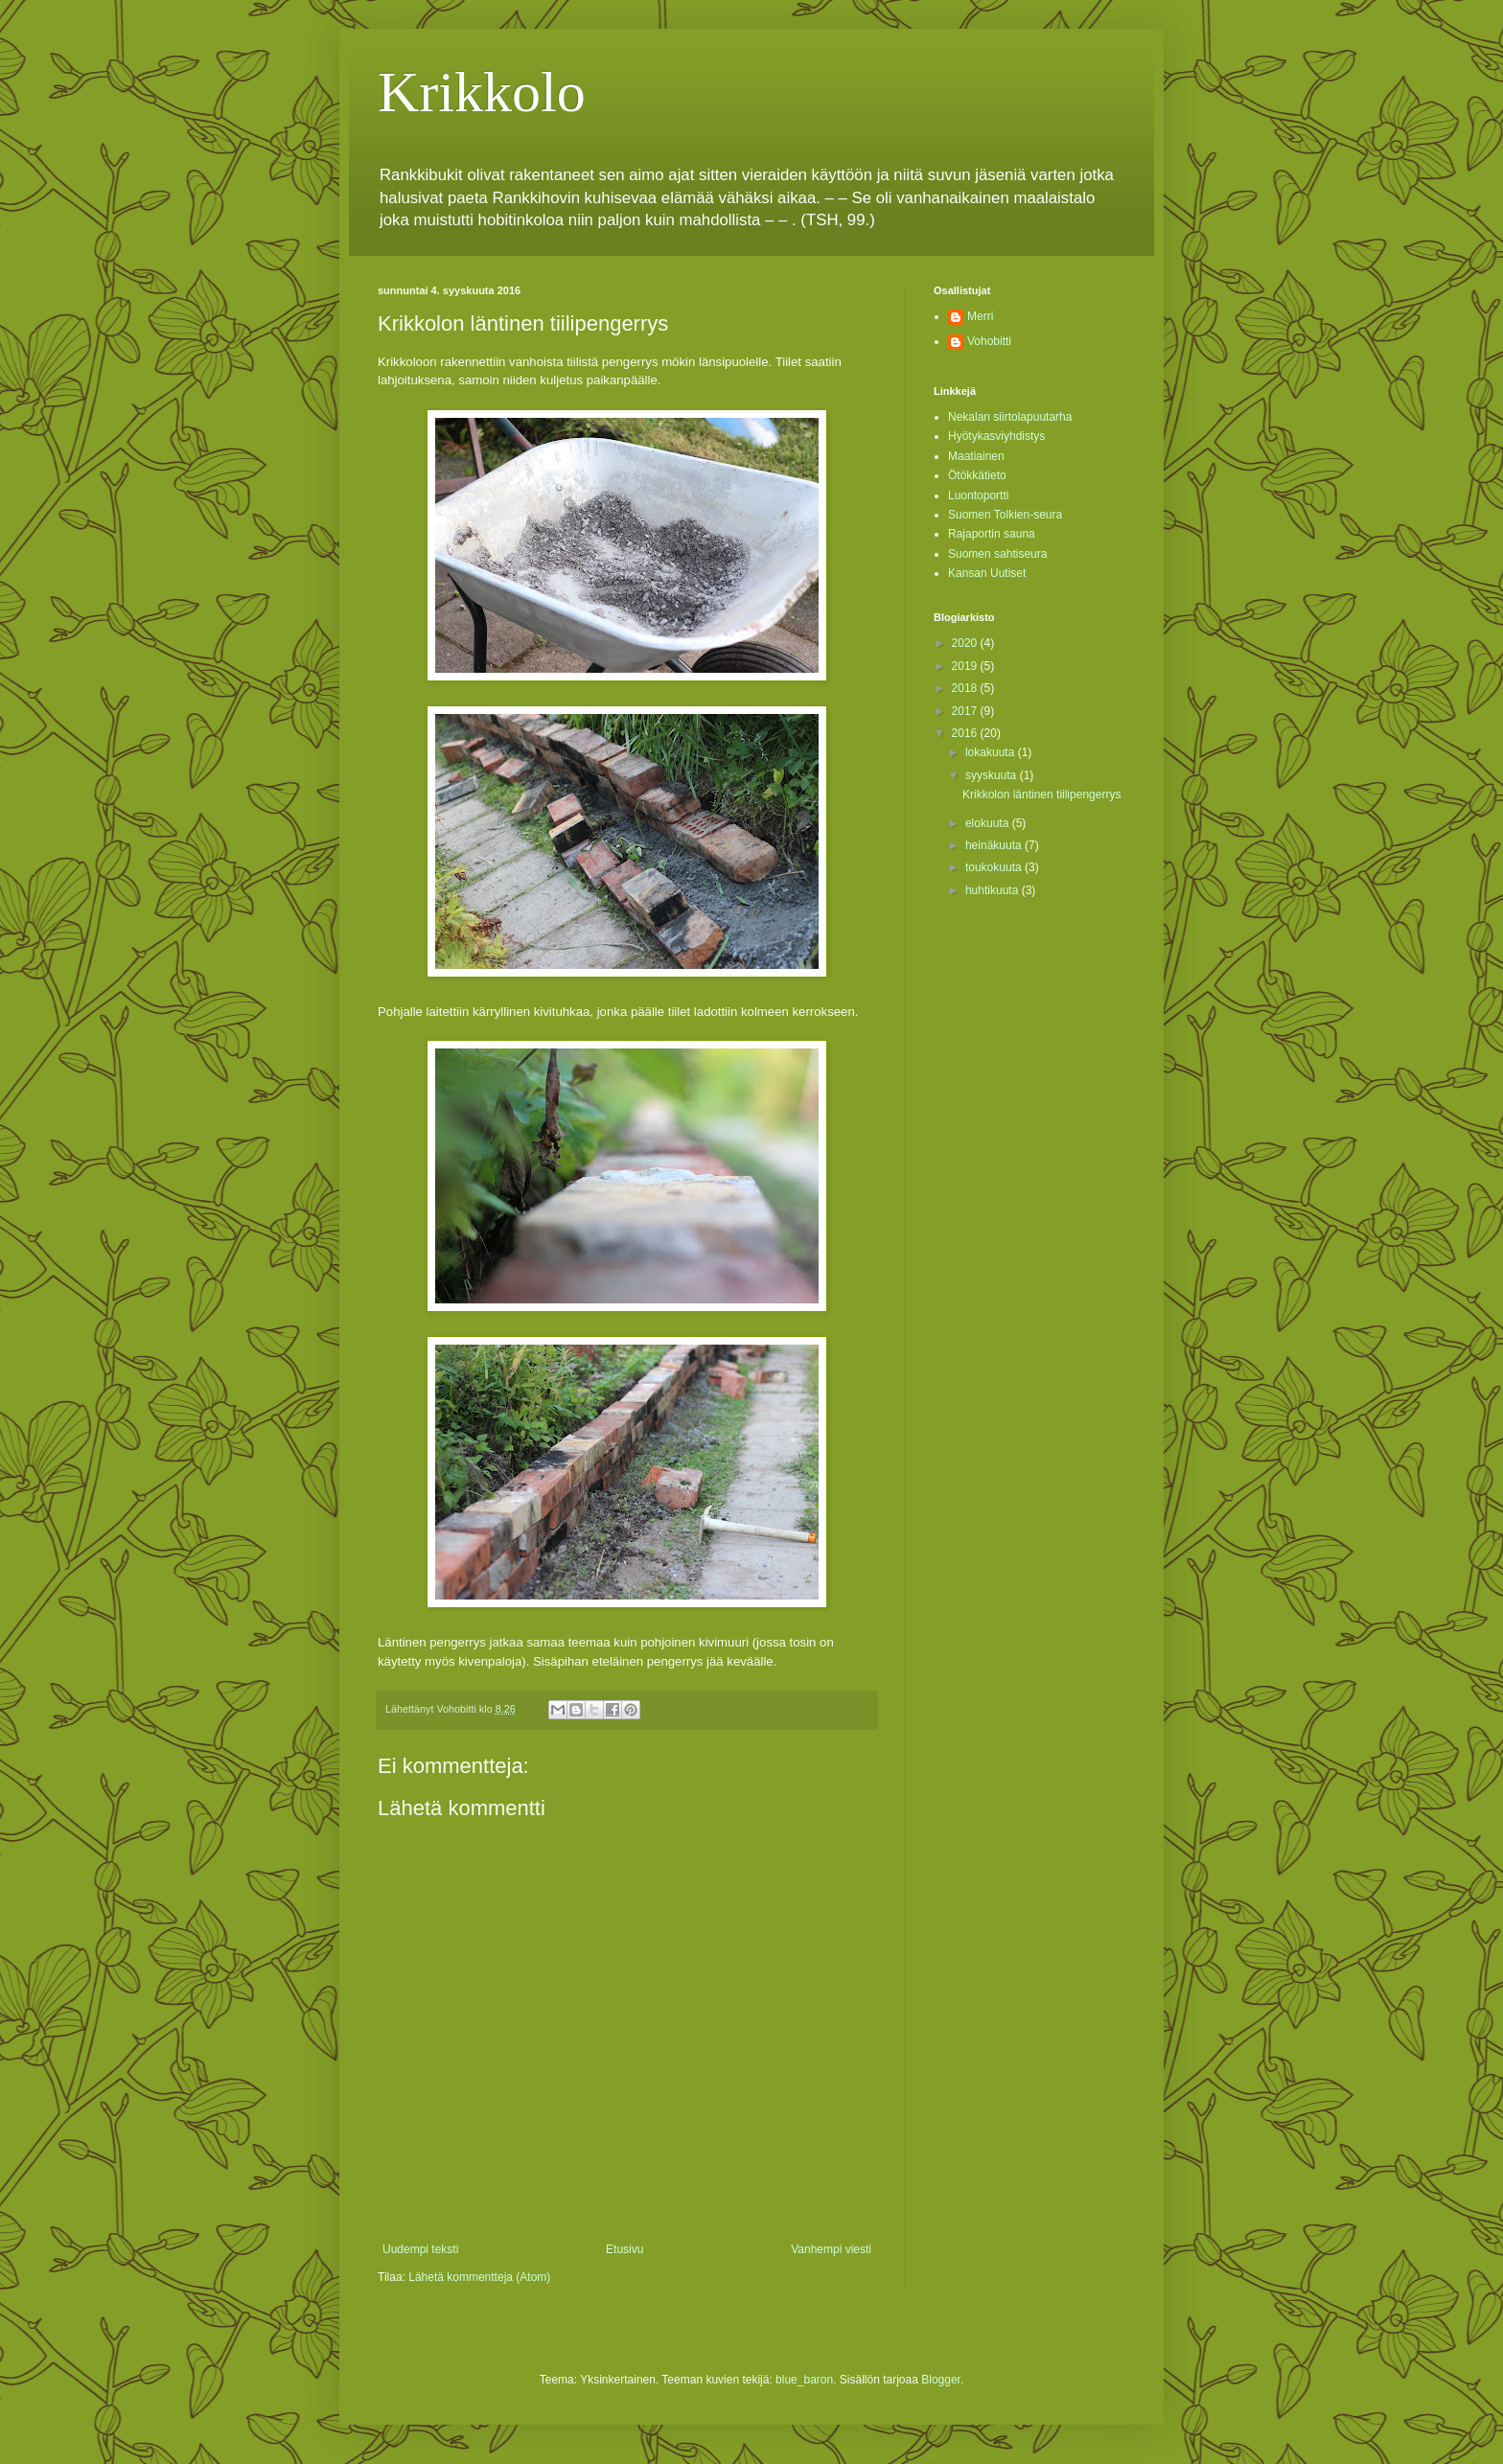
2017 (966, 711)
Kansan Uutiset (987, 573)
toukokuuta (995, 867)
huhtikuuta (993, 890)
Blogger (940, 2379)
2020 (966, 643)
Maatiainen (976, 456)
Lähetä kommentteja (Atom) (479, 2277)
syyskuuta (992, 775)
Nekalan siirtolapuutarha (1010, 417)
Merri (980, 316)
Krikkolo (482, 92)
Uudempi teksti (420, 2249)
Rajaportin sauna (991, 534)
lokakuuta (991, 752)
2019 (966, 666)
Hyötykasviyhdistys (996, 436)
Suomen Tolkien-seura (1005, 514)
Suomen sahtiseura (997, 554)
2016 (966, 733)
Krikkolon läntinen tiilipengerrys (1041, 794)
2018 (966, 688)
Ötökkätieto (977, 475)
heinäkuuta (995, 845)
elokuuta (988, 823)
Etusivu (624, 2249)
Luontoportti (978, 495)
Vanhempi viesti (831, 2249)
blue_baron (804, 2379)
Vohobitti (989, 341)
